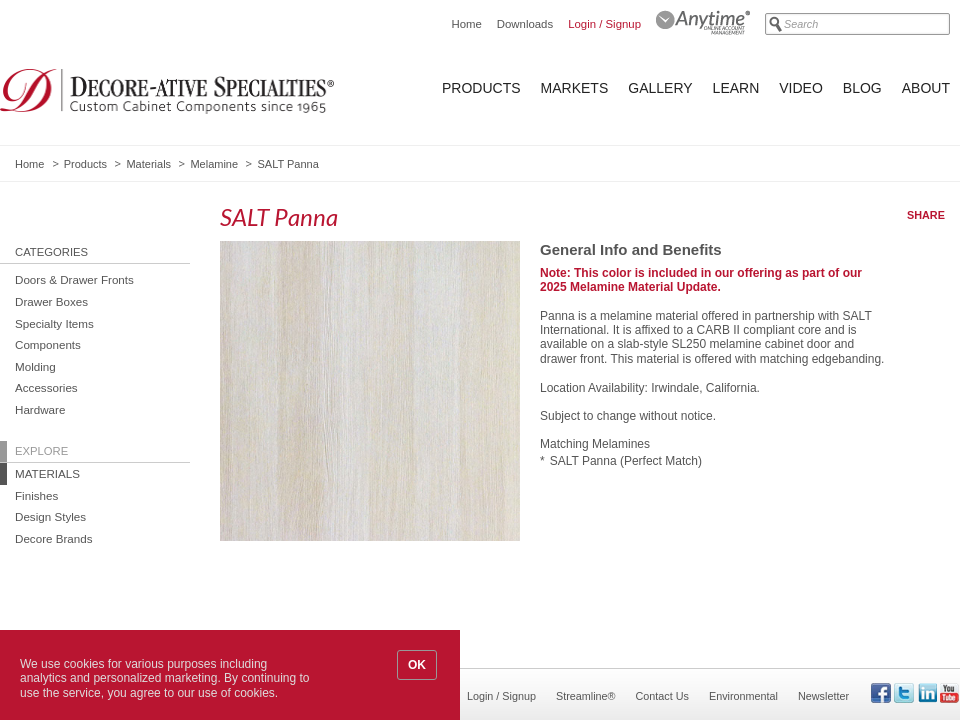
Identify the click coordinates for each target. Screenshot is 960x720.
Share (926, 215)
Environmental (743, 696)
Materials (148, 164)
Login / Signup (604, 24)
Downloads (525, 24)
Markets (575, 88)
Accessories (46, 387)
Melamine (214, 164)
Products (481, 88)
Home (466, 24)
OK (417, 665)
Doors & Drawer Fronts (74, 279)
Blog (862, 88)
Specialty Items (54, 323)
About (926, 88)
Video (801, 88)
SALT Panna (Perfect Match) (626, 461)
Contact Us (662, 696)
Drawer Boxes (51, 301)
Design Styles (50, 516)
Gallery (660, 88)
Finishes (36, 495)
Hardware (40, 409)
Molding (35, 366)
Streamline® (586, 696)
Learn (736, 88)
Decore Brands (54, 538)
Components (48, 344)
